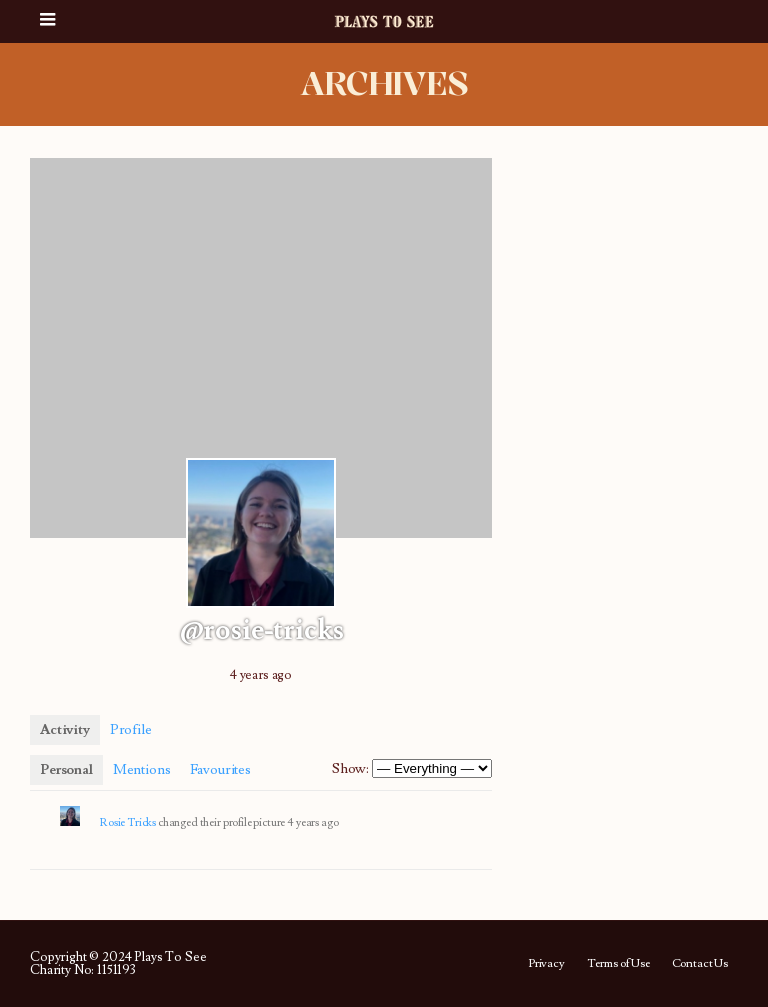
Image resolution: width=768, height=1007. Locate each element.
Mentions (142, 770)
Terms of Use (618, 964)
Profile (131, 730)
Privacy (546, 964)
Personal (66, 770)
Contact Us (700, 964)
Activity (65, 730)
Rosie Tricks (128, 822)
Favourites (220, 770)
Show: (350, 769)
